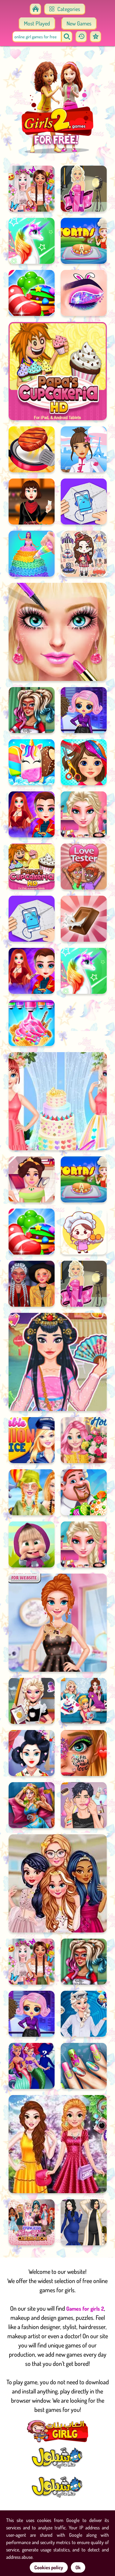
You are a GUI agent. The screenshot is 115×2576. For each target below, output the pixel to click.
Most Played (37, 23)
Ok (78, 2567)
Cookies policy (48, 2567)
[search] (66, 36)
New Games (79, 23)
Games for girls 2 (85, 2308)
